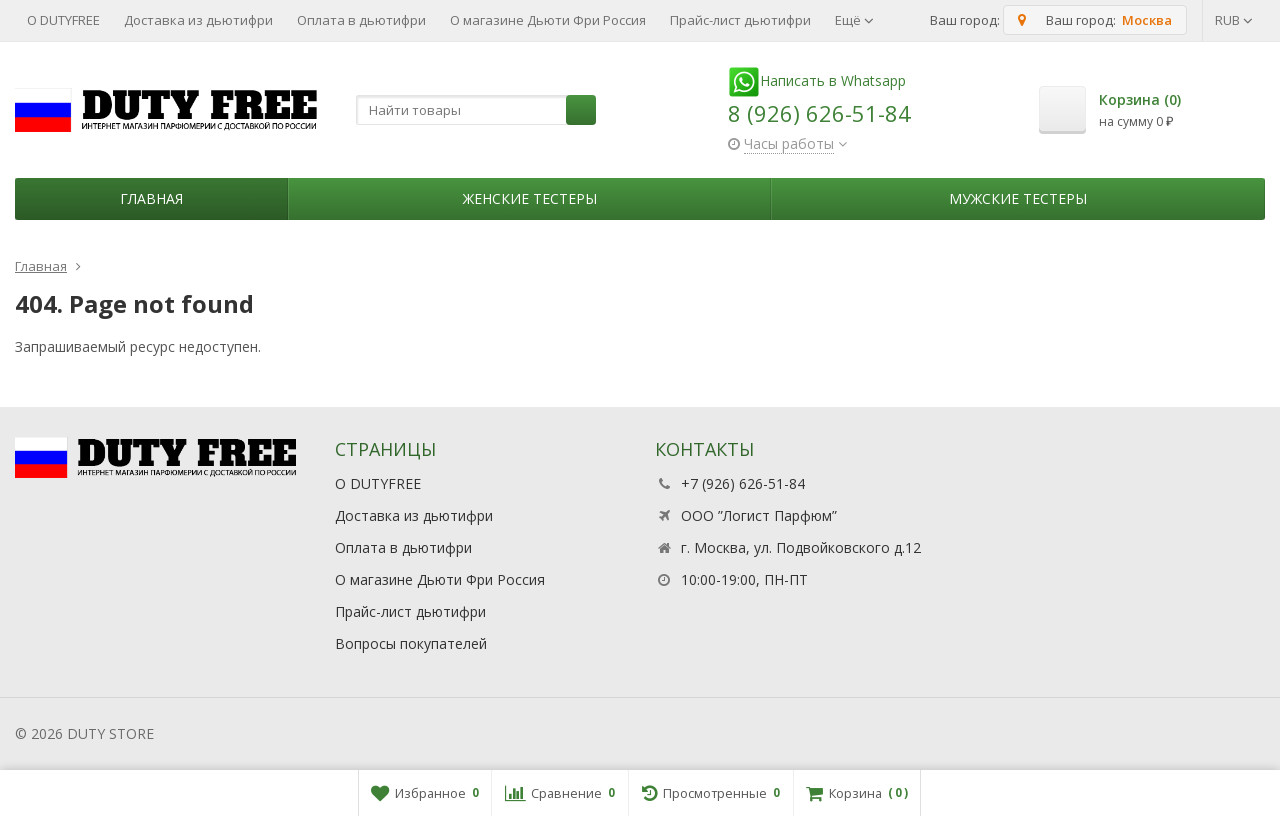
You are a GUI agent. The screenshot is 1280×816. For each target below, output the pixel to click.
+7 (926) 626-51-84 (743, 483)
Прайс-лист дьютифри (740, 20)
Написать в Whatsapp (817, 80)
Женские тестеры (530, 198)
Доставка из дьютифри (198, 20)
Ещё (854, 20)
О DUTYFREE (63, 20)
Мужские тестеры (1018, 198)
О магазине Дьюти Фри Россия (548, 20)
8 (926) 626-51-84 (819, 113)
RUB (1234, 20)
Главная (151, 198)
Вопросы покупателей (411, 643)
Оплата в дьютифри (361, 20)
